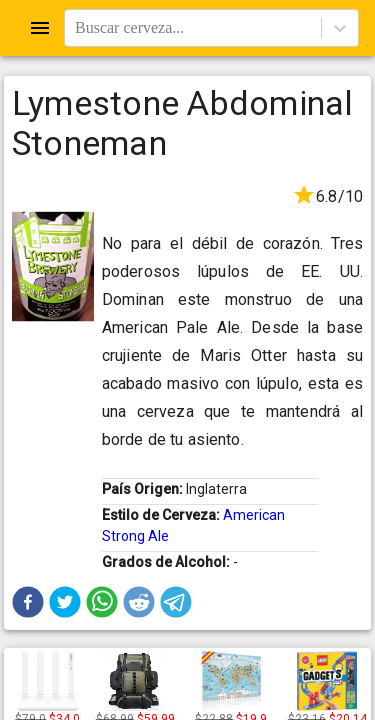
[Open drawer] (40, 28)
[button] (28, 602)
